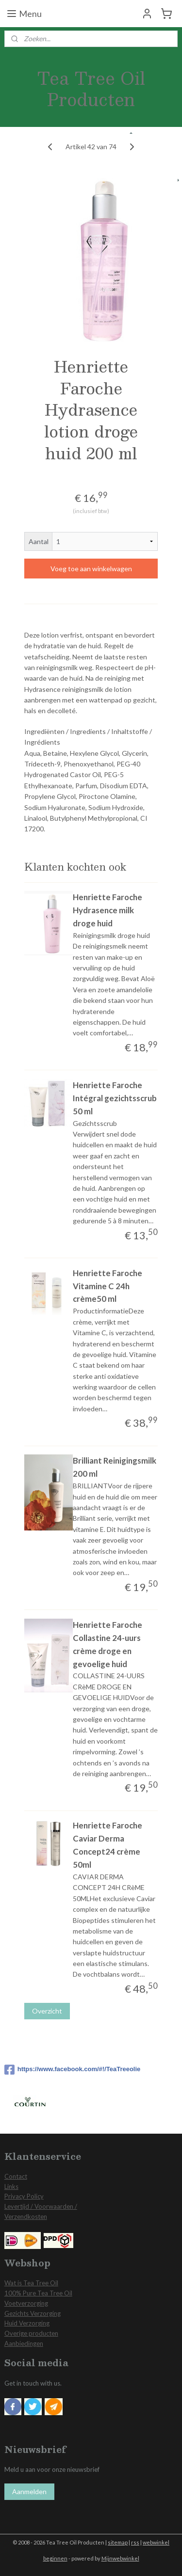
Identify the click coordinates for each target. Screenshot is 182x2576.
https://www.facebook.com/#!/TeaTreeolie (72, 2070)
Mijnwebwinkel (120, 2558)
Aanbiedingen (23, 2343)
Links (11, 2186)
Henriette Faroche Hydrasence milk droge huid (107, 910)
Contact (15, 2176)
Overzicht (47, 2011)
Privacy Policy (24, 2196)
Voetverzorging (26, 2303)
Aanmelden (29, 2491)
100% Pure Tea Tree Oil (38, 2293)
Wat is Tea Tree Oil (31, 2283)
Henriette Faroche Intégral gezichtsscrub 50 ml (115, 1098)
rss (135, 2542)
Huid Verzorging (27, 2323)
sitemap (118, 2542)
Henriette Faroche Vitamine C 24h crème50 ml (107, 1286)
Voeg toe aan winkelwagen (91, 569)
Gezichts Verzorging (32, 2313)
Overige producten (31, 2333)
